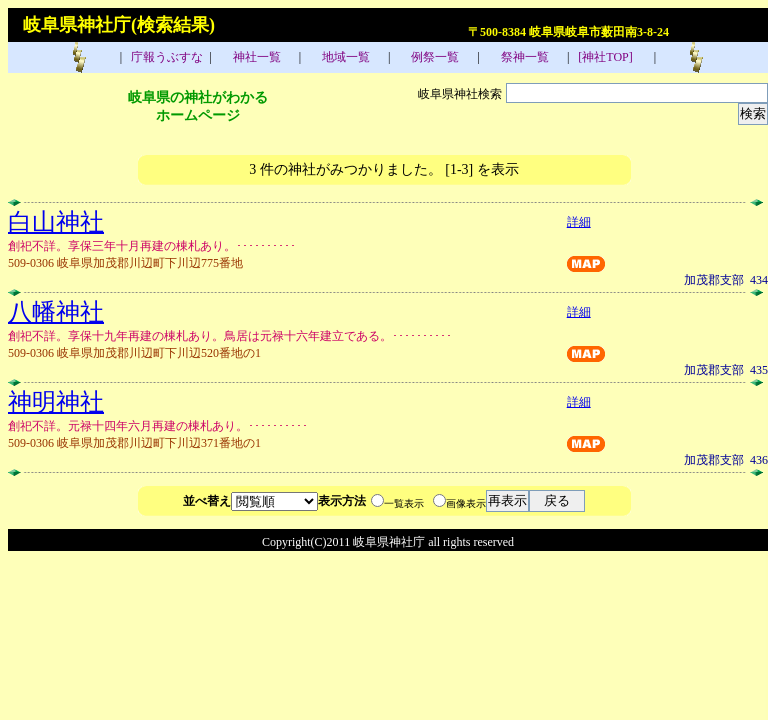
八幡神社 (56, 312)
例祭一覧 (433, 57)
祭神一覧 (523, 57)
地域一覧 (344, 57)
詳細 (579, 222)
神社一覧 (255, 57)
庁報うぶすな (165, 57)
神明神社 (56, 402)
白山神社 (56, 222)
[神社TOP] (611, 57)
